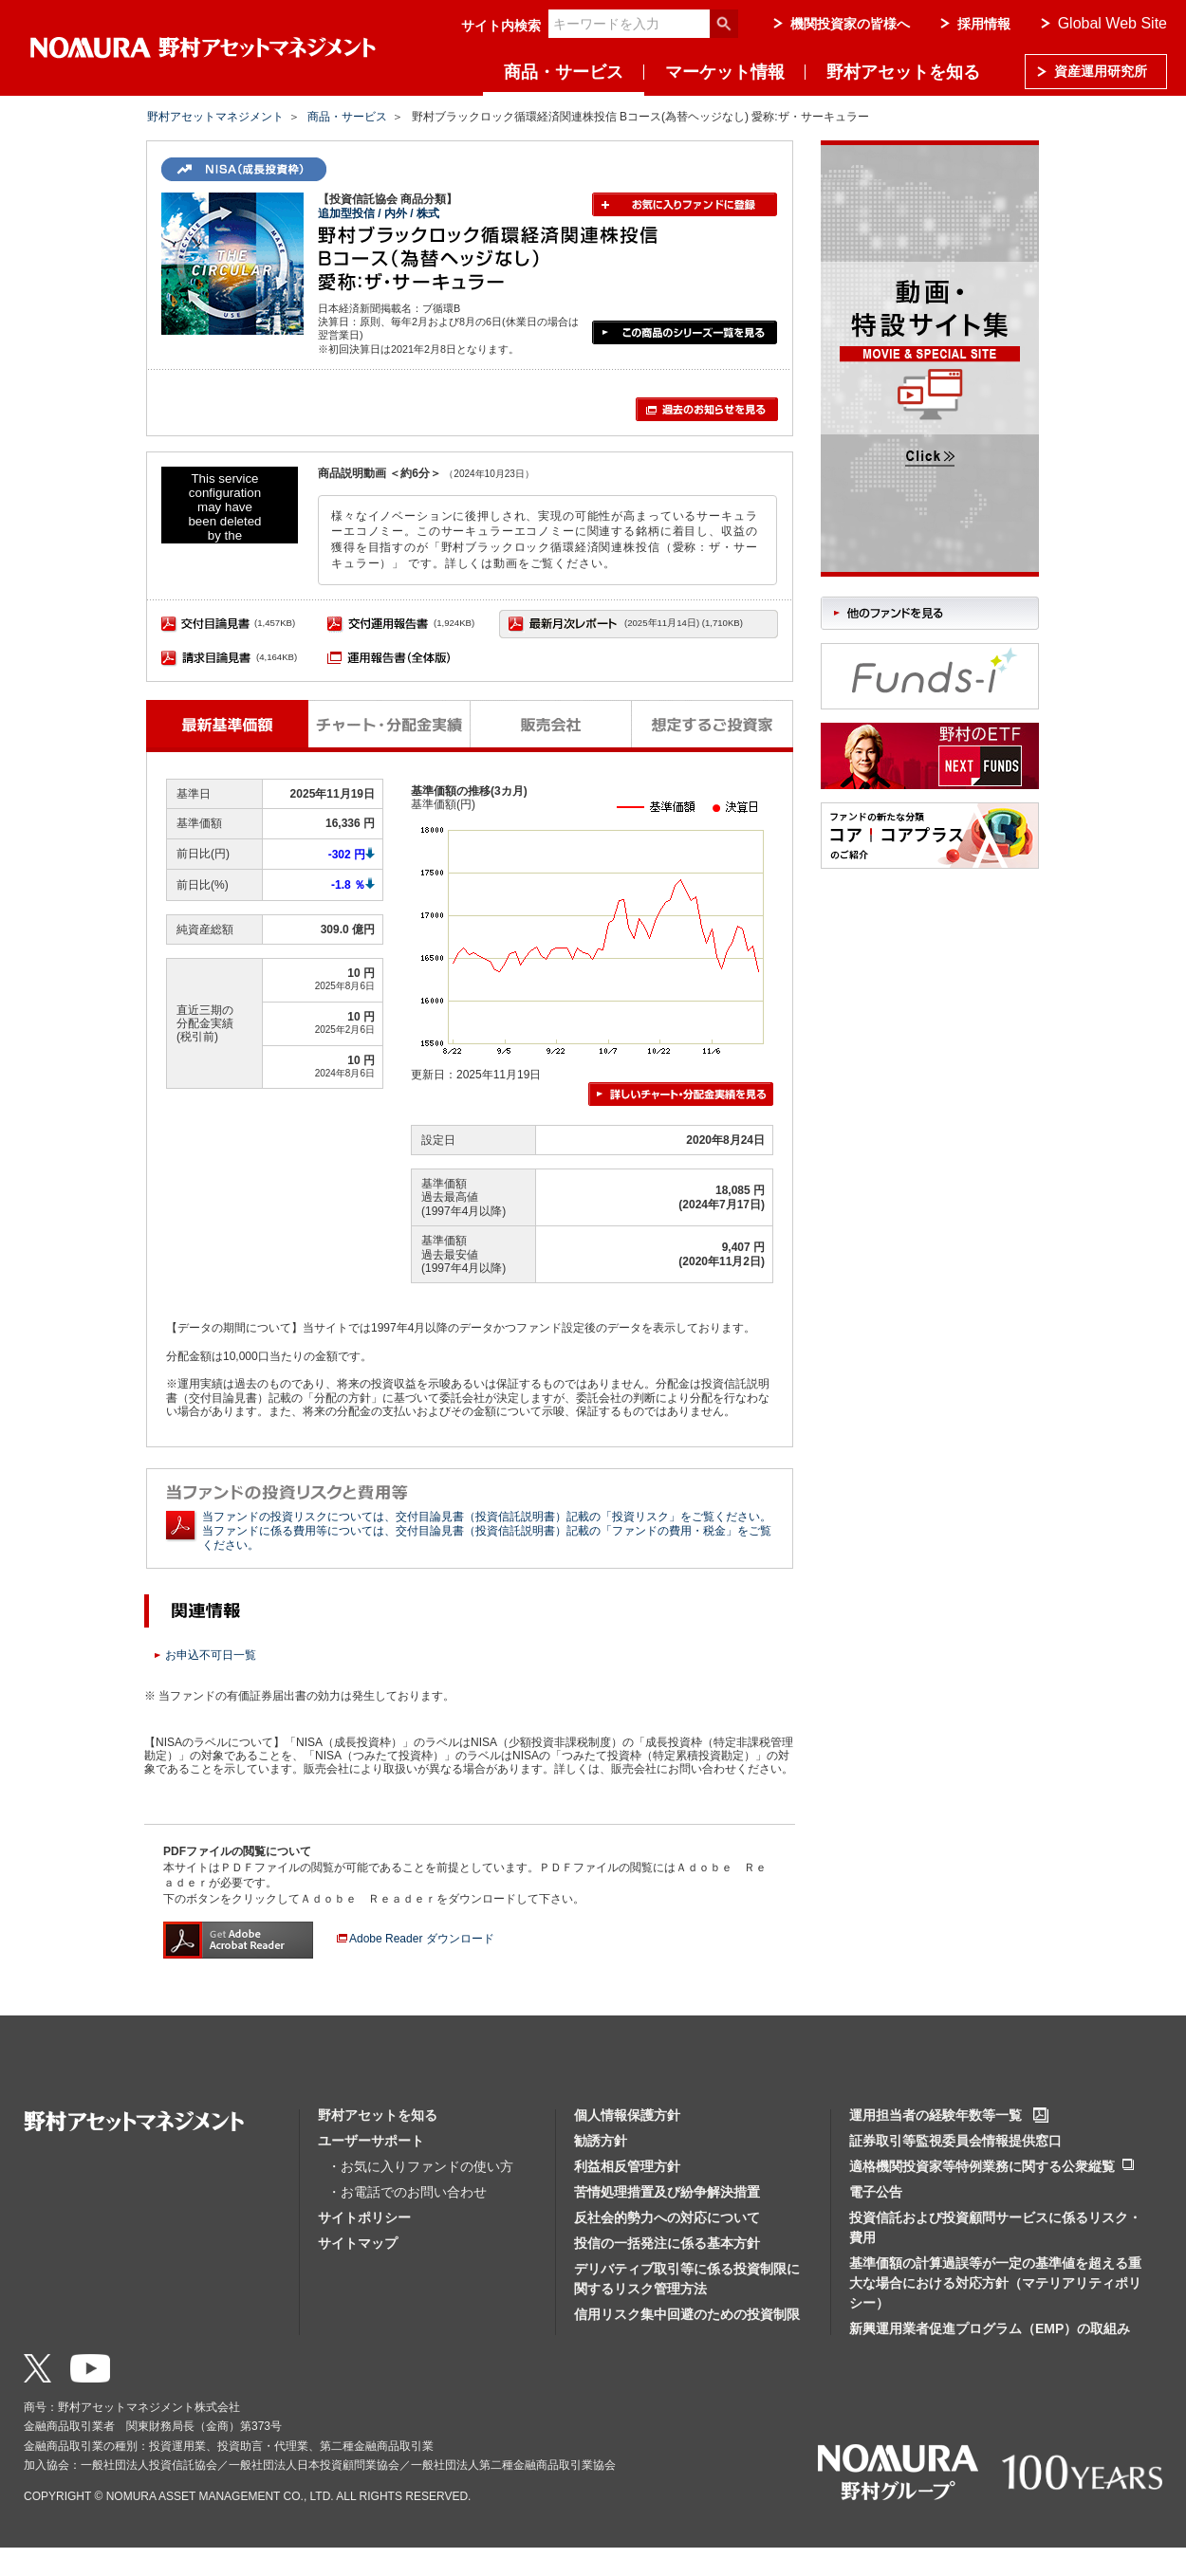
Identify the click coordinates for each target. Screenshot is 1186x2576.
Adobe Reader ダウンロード (421, 1938)
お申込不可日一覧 (210, 1655)
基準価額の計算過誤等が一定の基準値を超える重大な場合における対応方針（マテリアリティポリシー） (995, 2282)
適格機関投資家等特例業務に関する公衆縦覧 (982, 2166)
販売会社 (551, 723)
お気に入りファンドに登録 (684, 204)
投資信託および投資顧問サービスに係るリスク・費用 (995, 2227)
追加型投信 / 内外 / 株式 (378, 213)
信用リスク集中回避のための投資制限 (687, 2314)
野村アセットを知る (903, 72)
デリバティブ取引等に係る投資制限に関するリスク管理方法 (687, 2278)
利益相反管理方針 (627, 2166)
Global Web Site (1112, 23)
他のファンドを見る (930, 613)
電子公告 (875, 2191)
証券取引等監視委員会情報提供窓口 (955, 2140)
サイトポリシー (364, 2217)
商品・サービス (563, 72)
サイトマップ (358, 2243)
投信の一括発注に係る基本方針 (667, 2243)
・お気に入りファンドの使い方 (420, 2166)
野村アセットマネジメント (215, 116)
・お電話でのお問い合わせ (407, 2191)
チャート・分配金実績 (389, 723)
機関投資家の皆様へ (850, 23)
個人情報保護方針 (627, 2115)
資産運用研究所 (1100, 71)
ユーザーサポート (371, 2140)
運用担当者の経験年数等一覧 (935, 2115)
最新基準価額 (227, 723)
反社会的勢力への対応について (667, 2217)
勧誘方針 (600, 2140)
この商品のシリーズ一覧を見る (684, 332)
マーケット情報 (725, 72)
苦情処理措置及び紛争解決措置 (667, 2191)
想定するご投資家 (713, 723)
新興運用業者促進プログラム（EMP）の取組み (989, 2328)
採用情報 (983, 23)
